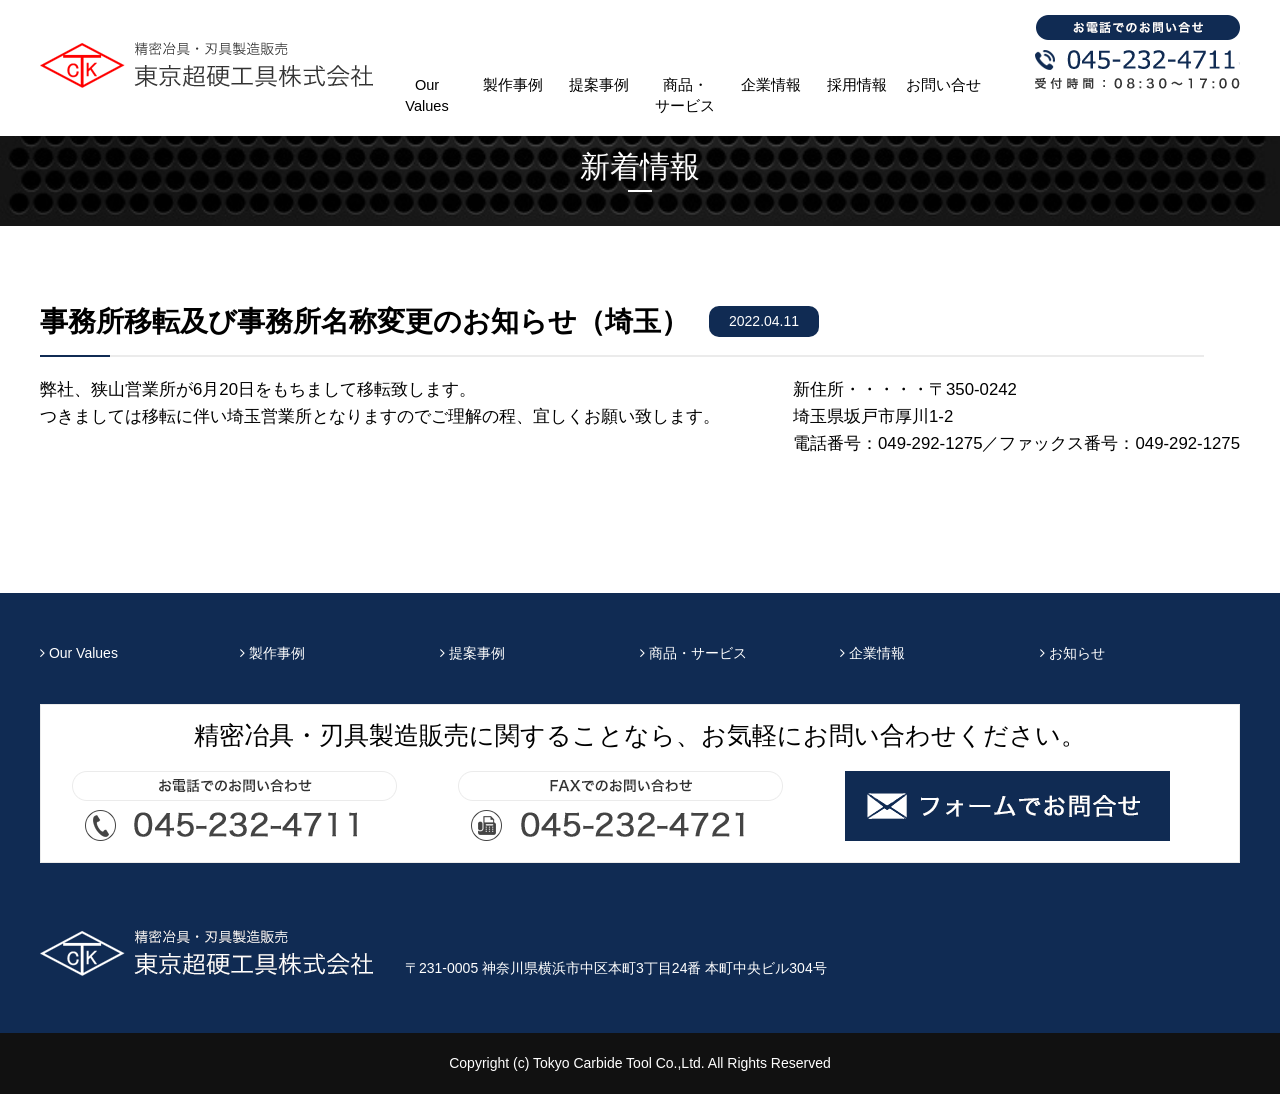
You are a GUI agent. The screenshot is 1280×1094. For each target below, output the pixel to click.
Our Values (426, 95)
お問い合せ (943, 85)
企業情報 (771, 85)
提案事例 (599, 85)
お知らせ (1072, 653)
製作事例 (513, 85)
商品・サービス (685, 95)
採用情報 (857, 85)
